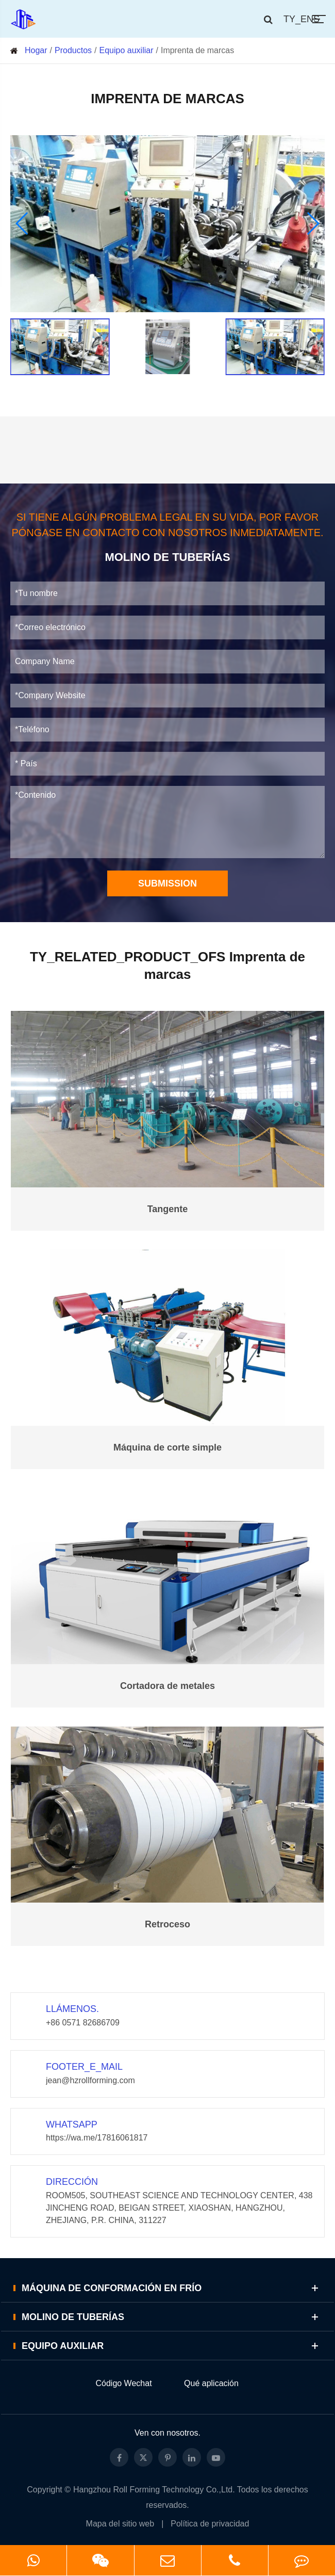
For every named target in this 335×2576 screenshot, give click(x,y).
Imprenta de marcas (197, 50)
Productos (73, 50)
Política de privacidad (210, 2523)
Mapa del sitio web (120, 2523)
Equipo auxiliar (126, 50)
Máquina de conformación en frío (172, 2288)
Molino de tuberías (172, 2317)
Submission (167, 883)
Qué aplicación (211, 2383)
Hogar (36, 50)
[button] (22, 223)
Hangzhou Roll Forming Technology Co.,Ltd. (154, 2489)
